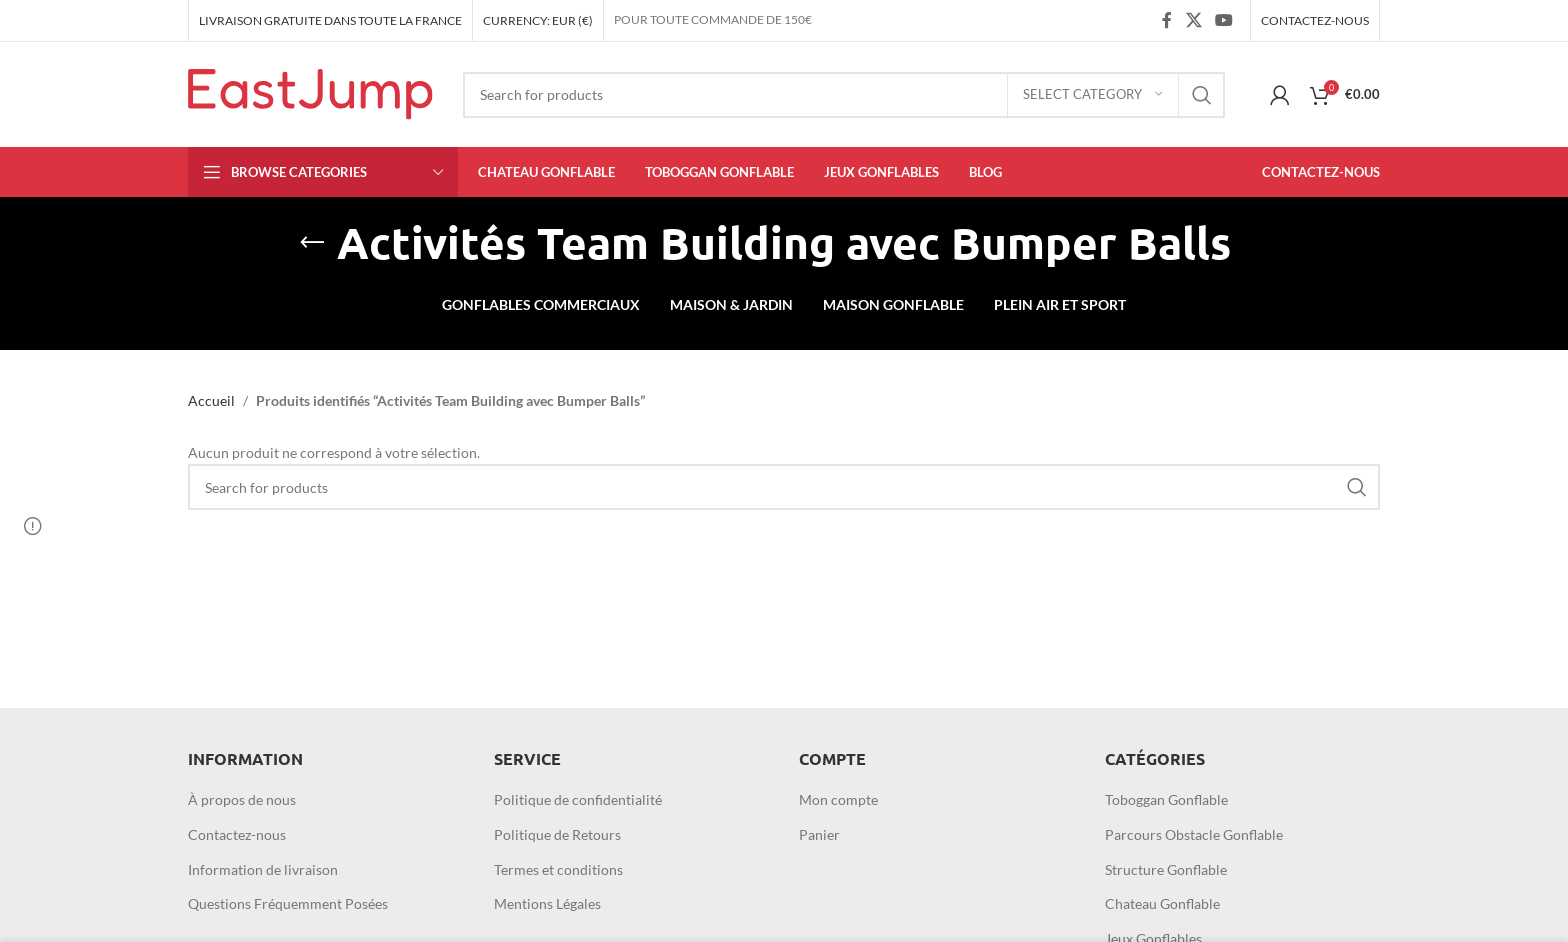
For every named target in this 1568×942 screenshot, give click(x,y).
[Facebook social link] (1167, 20)
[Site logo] (310, 92)
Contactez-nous (237, 834)
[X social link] (1193, 20)
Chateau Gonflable (1162, 903)
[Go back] (312, 243)
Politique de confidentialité (578, 799)
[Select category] (1093, 95)
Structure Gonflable (1166, 869)
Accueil (211, 400)
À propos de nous (242, 799)
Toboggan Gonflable (1166, 799)
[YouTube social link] (1224, 20)
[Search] (844, 95)
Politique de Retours (557, 834)
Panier (819, 834)
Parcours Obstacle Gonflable (1194, 834)
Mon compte (838, 799)
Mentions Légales (547, 903)
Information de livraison (263, 869)
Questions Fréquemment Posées (288, 903)
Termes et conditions (558, 869)
